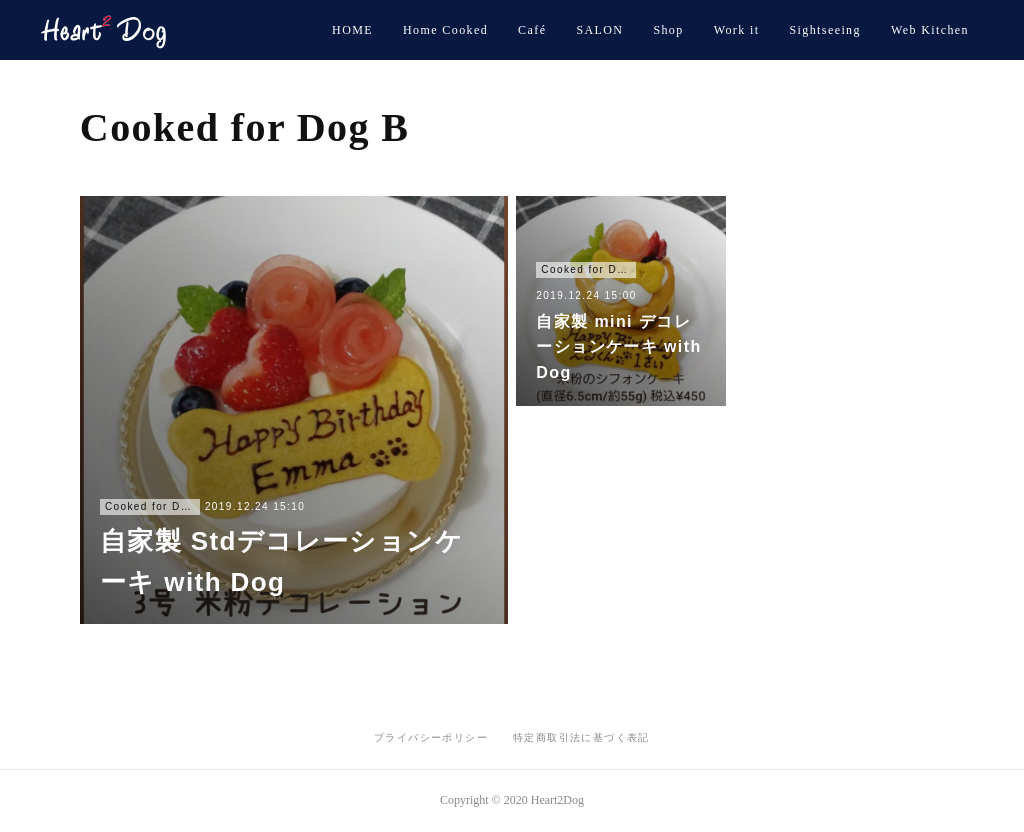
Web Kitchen (930, 30)
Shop (668, 30)
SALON (599, 30)
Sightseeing (825, 30)
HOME (352, 30)
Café (532, 30)
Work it (737, 30)
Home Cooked (445, 30)
